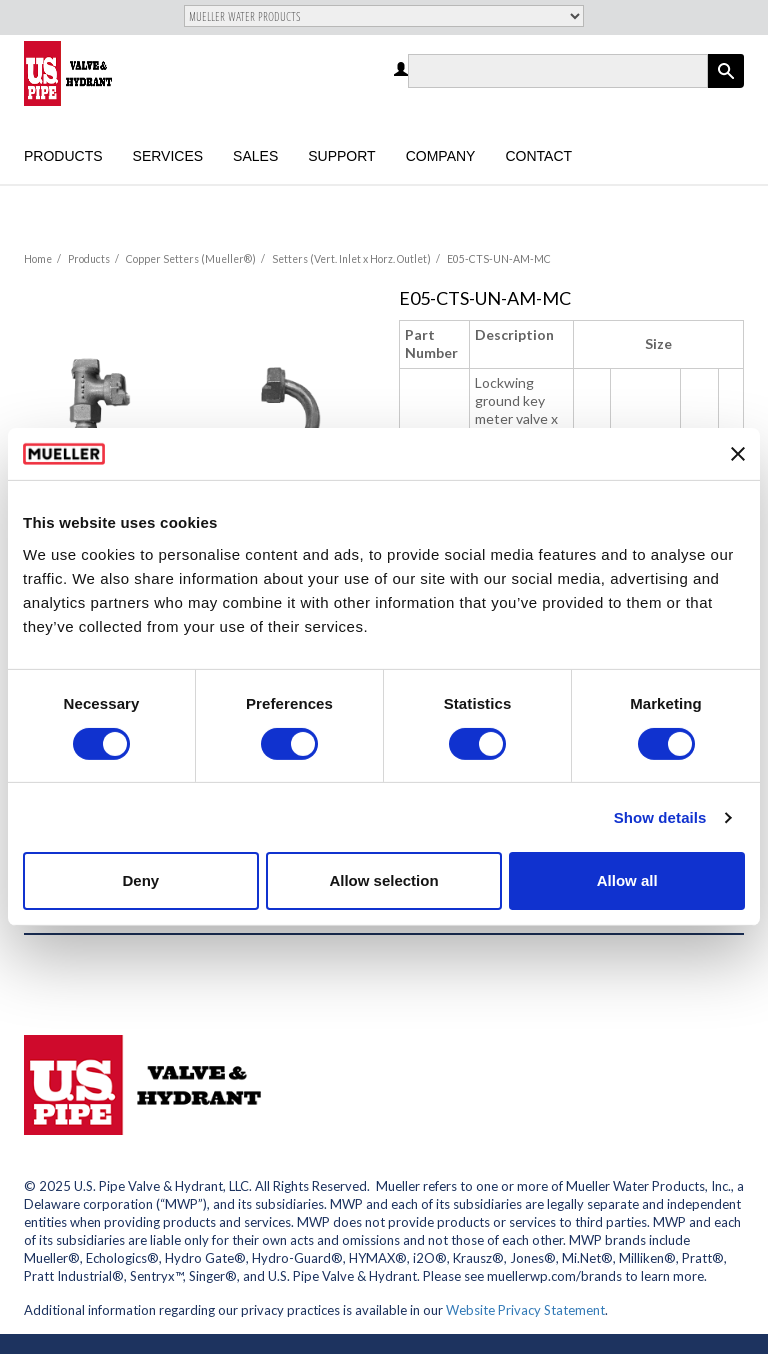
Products (63, 156)
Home (38, 259)
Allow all (627, 880)
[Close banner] (738, 454)
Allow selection (383, 880)
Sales (255, 156)
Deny (140, 880)
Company (441, 156)
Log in (402, 70)
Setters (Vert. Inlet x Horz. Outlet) (351, 259)
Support (341, 156)
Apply (726, 87)
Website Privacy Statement (525, 1310)
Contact (538, 156)
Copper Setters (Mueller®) (191, 259)
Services (168, 156)
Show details (660, 817)
